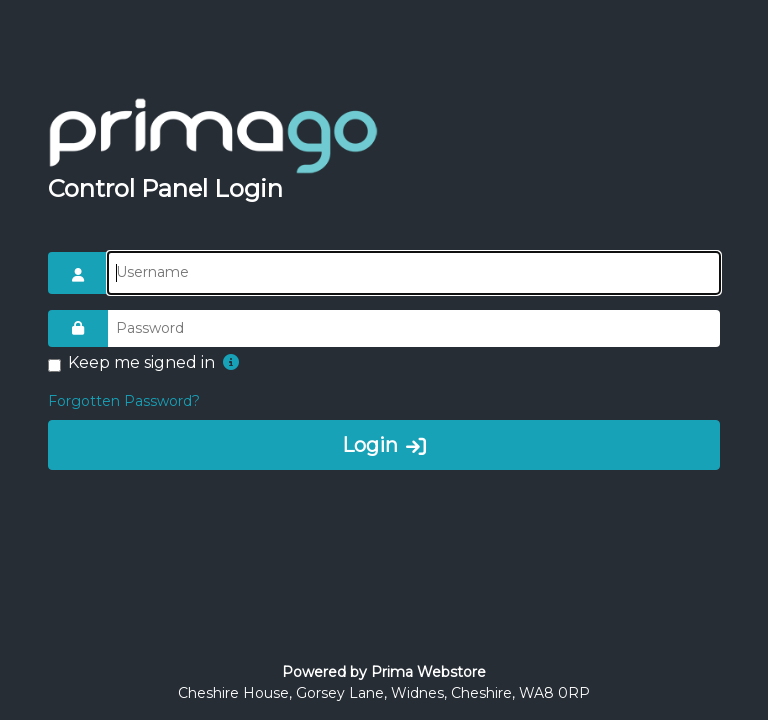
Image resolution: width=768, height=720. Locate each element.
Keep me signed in (141, 362)
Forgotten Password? (124, 401)
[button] (231, 363)
